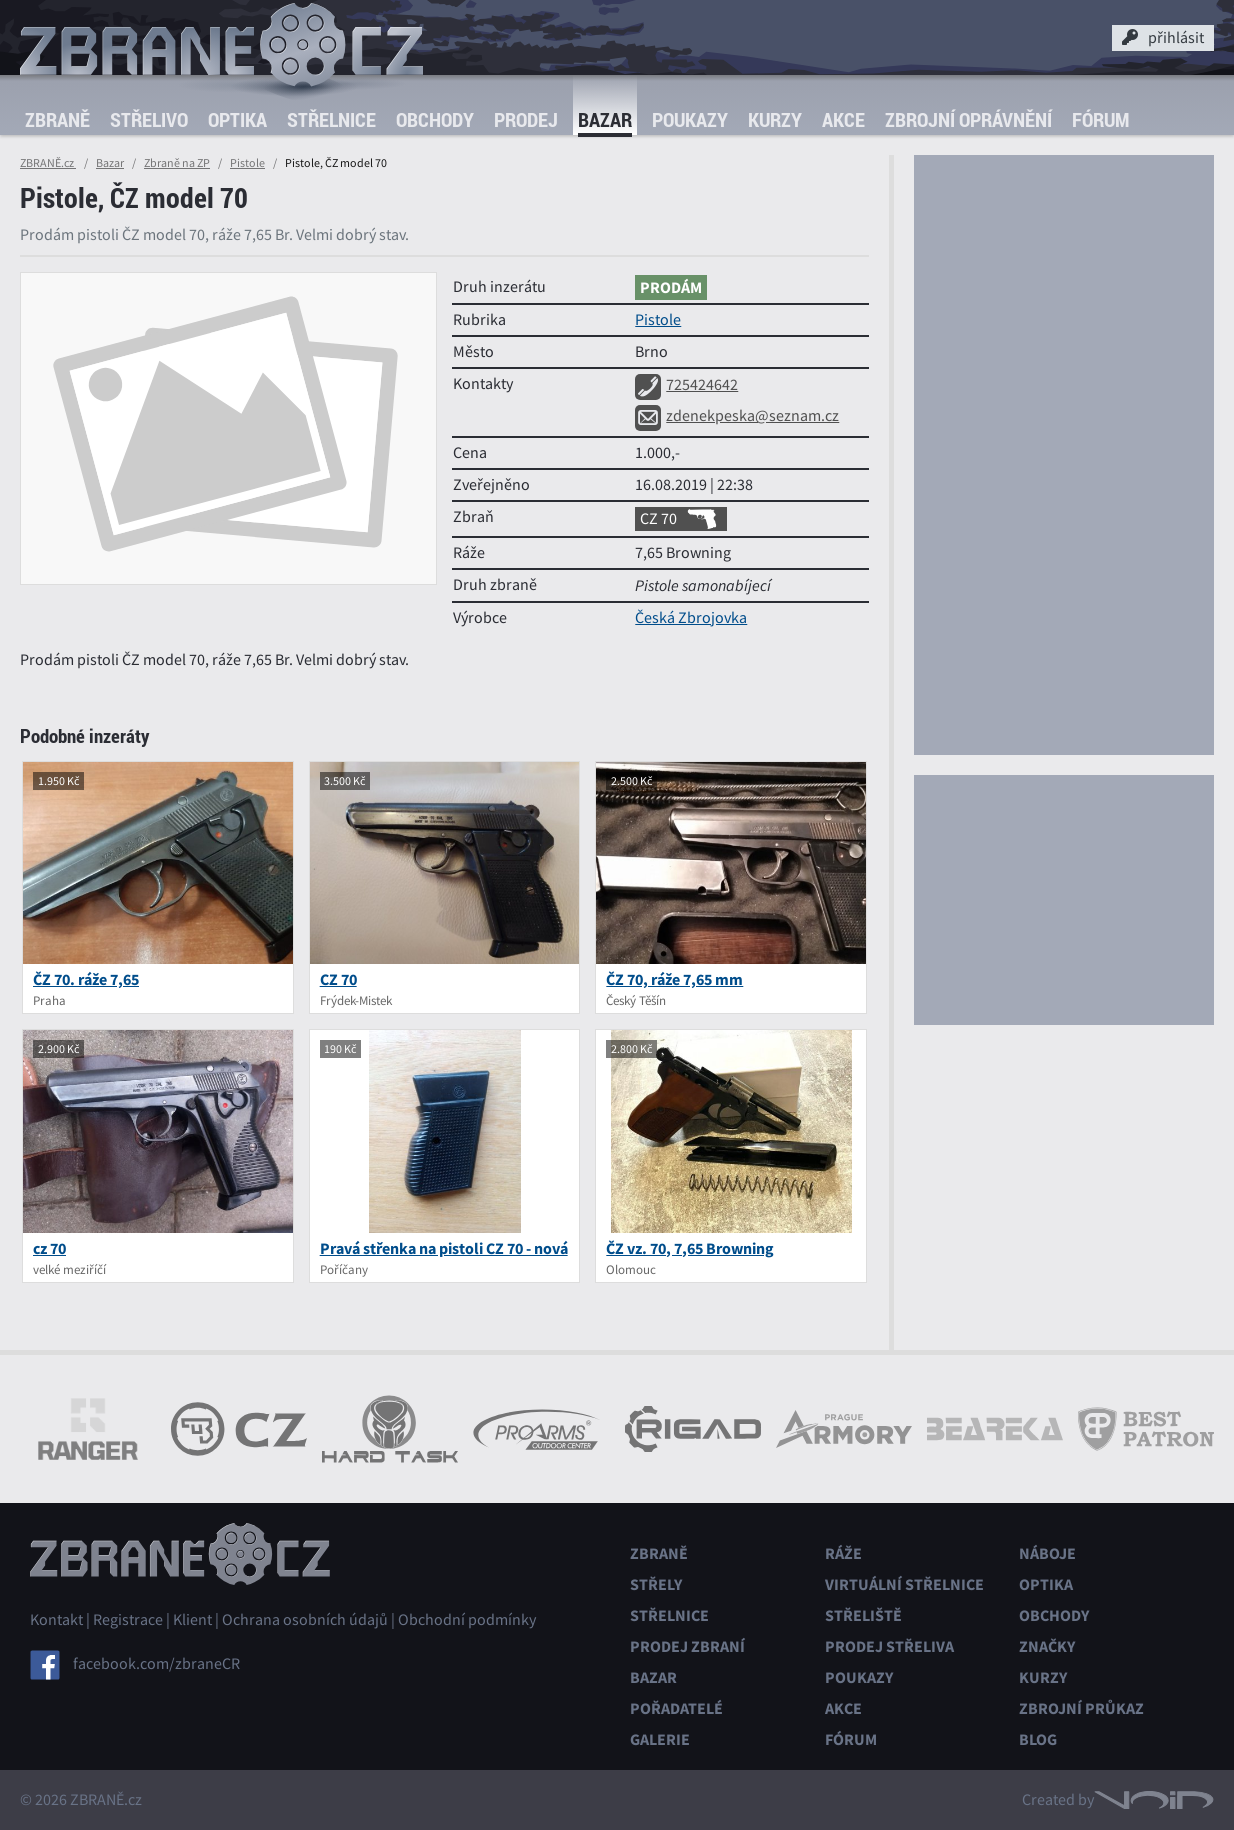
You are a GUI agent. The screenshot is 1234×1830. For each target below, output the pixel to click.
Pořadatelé (676, 1708)
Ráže (843, 1553)
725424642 (686, 385)
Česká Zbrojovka (691, 618)
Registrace (128, 1620)
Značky (1047, 1646)
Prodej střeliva (889, 1646)
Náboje (1047, 1553)
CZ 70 (681, 519)
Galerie (660, 1739)
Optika (237, 119)
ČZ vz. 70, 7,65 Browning (690, 1248)
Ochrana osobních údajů (305, 1620)
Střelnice (331, 119)
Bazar (605, 119)
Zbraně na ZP (177, 163)
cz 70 (49, 1248)
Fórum (1100, 119)
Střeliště (863, 1615)
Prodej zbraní (687, 1646)
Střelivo (149, 119)
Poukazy (690, 119)
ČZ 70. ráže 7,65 (86, 979)
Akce (843, 119)
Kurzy (775, 119)
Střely (656, 1584)
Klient (192, 1620)
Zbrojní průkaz (1081, 1708)
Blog (1038, 1739)
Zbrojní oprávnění (968, 119)
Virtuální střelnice (904, 1584)
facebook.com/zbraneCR (156, 1664)
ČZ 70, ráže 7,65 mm (674, 979)
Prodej (526, 119)
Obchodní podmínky (467, 1620)
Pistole (247, 163)
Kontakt (56, 1620)
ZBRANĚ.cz (48, 163)
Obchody (435, 119)
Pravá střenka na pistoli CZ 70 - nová (444, 1248)
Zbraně (57, 119)
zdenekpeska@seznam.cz (737, 416)
